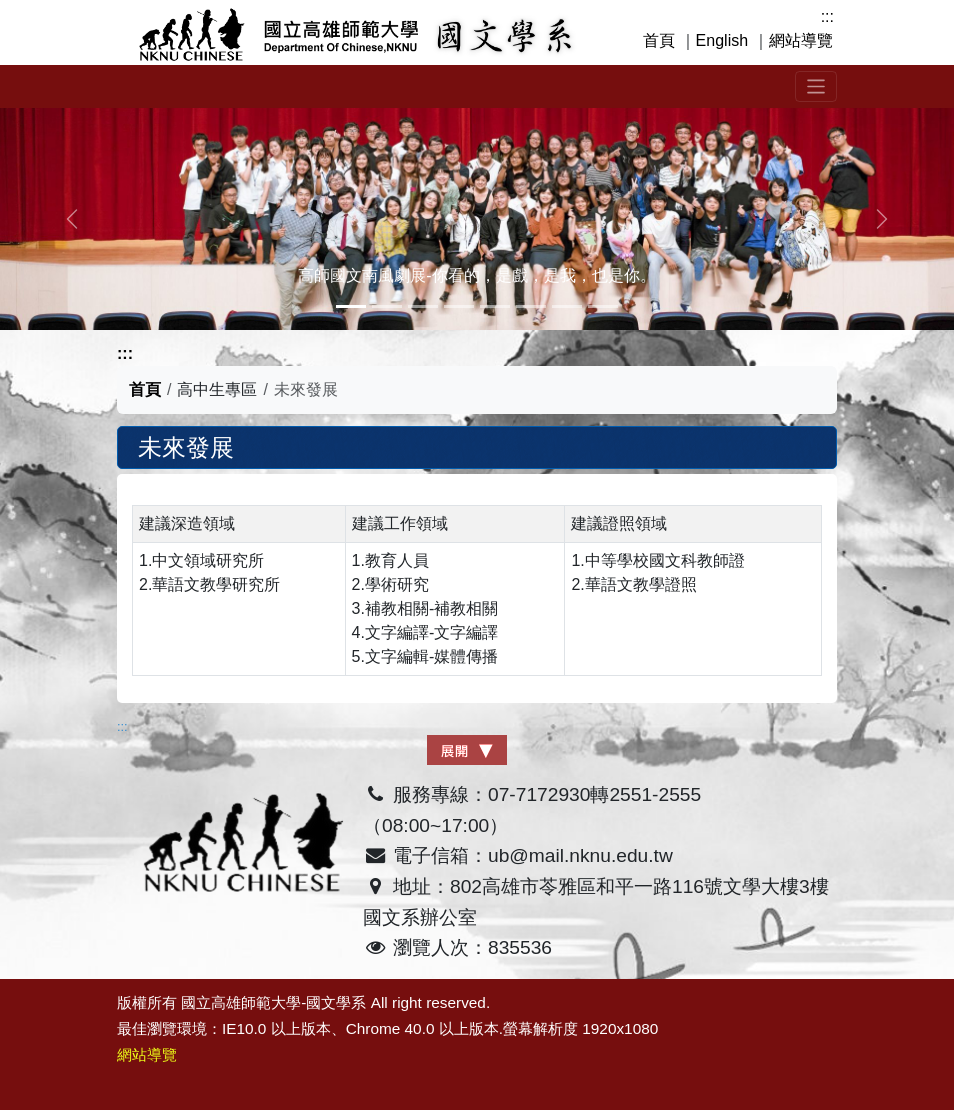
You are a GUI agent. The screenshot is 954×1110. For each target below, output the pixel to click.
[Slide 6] (567, 306)
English (722, 40)
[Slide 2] (423, 306)
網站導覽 (801, 40)
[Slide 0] (351, 306)
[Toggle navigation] (816, 86)
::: (827, 16)
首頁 (659, 40)
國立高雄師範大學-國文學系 (273, 1002)
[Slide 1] (387, 306)
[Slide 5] (531, 306)
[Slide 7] (603, 306)
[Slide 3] (459, 306)
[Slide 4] (495, 306)
